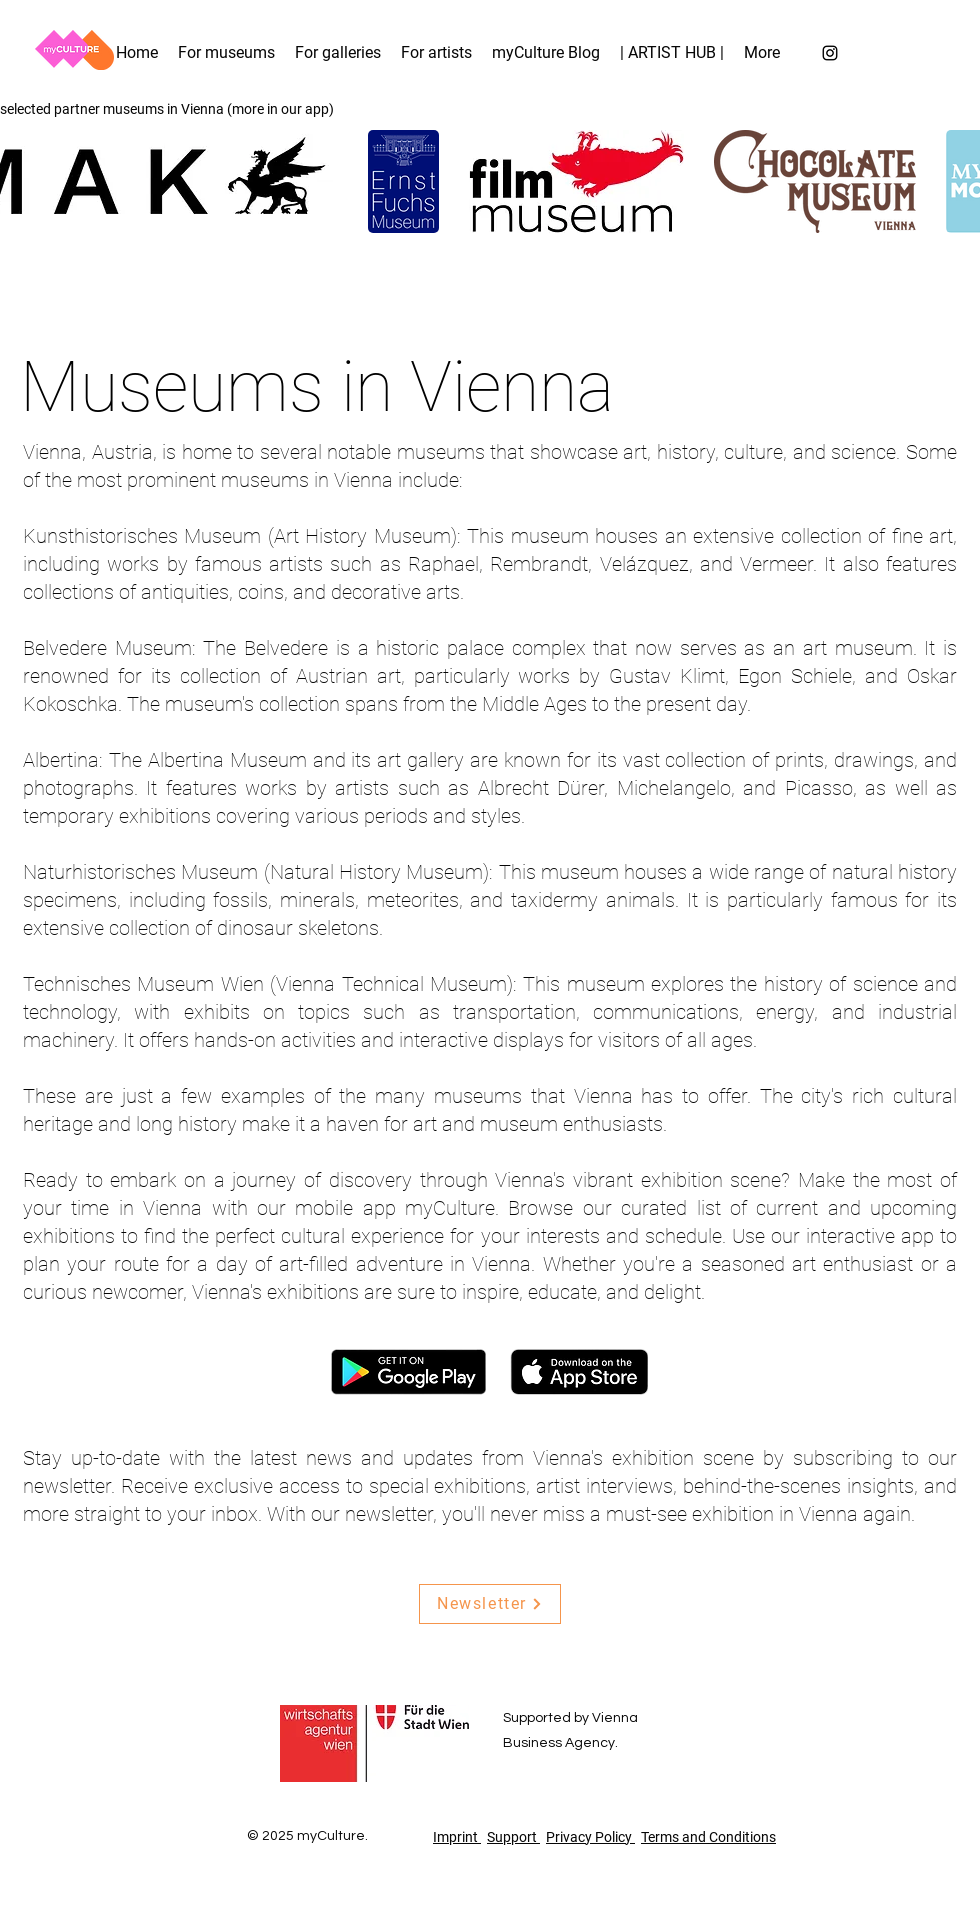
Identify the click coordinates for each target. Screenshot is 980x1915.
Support (513, 1837)
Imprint (457, 1837)
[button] (762, 53)
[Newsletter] (490, 1604)
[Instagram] (830, 53)
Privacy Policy (590, 1837)
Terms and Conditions (708, 1837)
